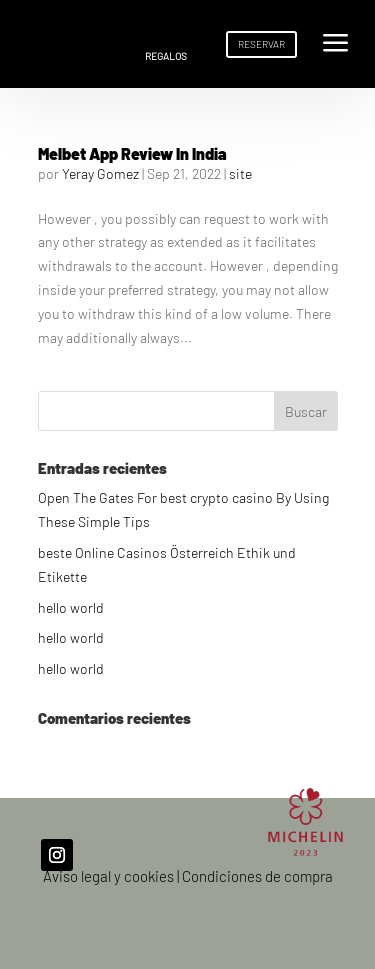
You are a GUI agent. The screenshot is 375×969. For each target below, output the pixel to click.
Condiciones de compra (257, 876)
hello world (71, 607)
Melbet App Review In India (132, 153)
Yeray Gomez (100, 173)
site (240, 173)
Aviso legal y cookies (108, 876)
